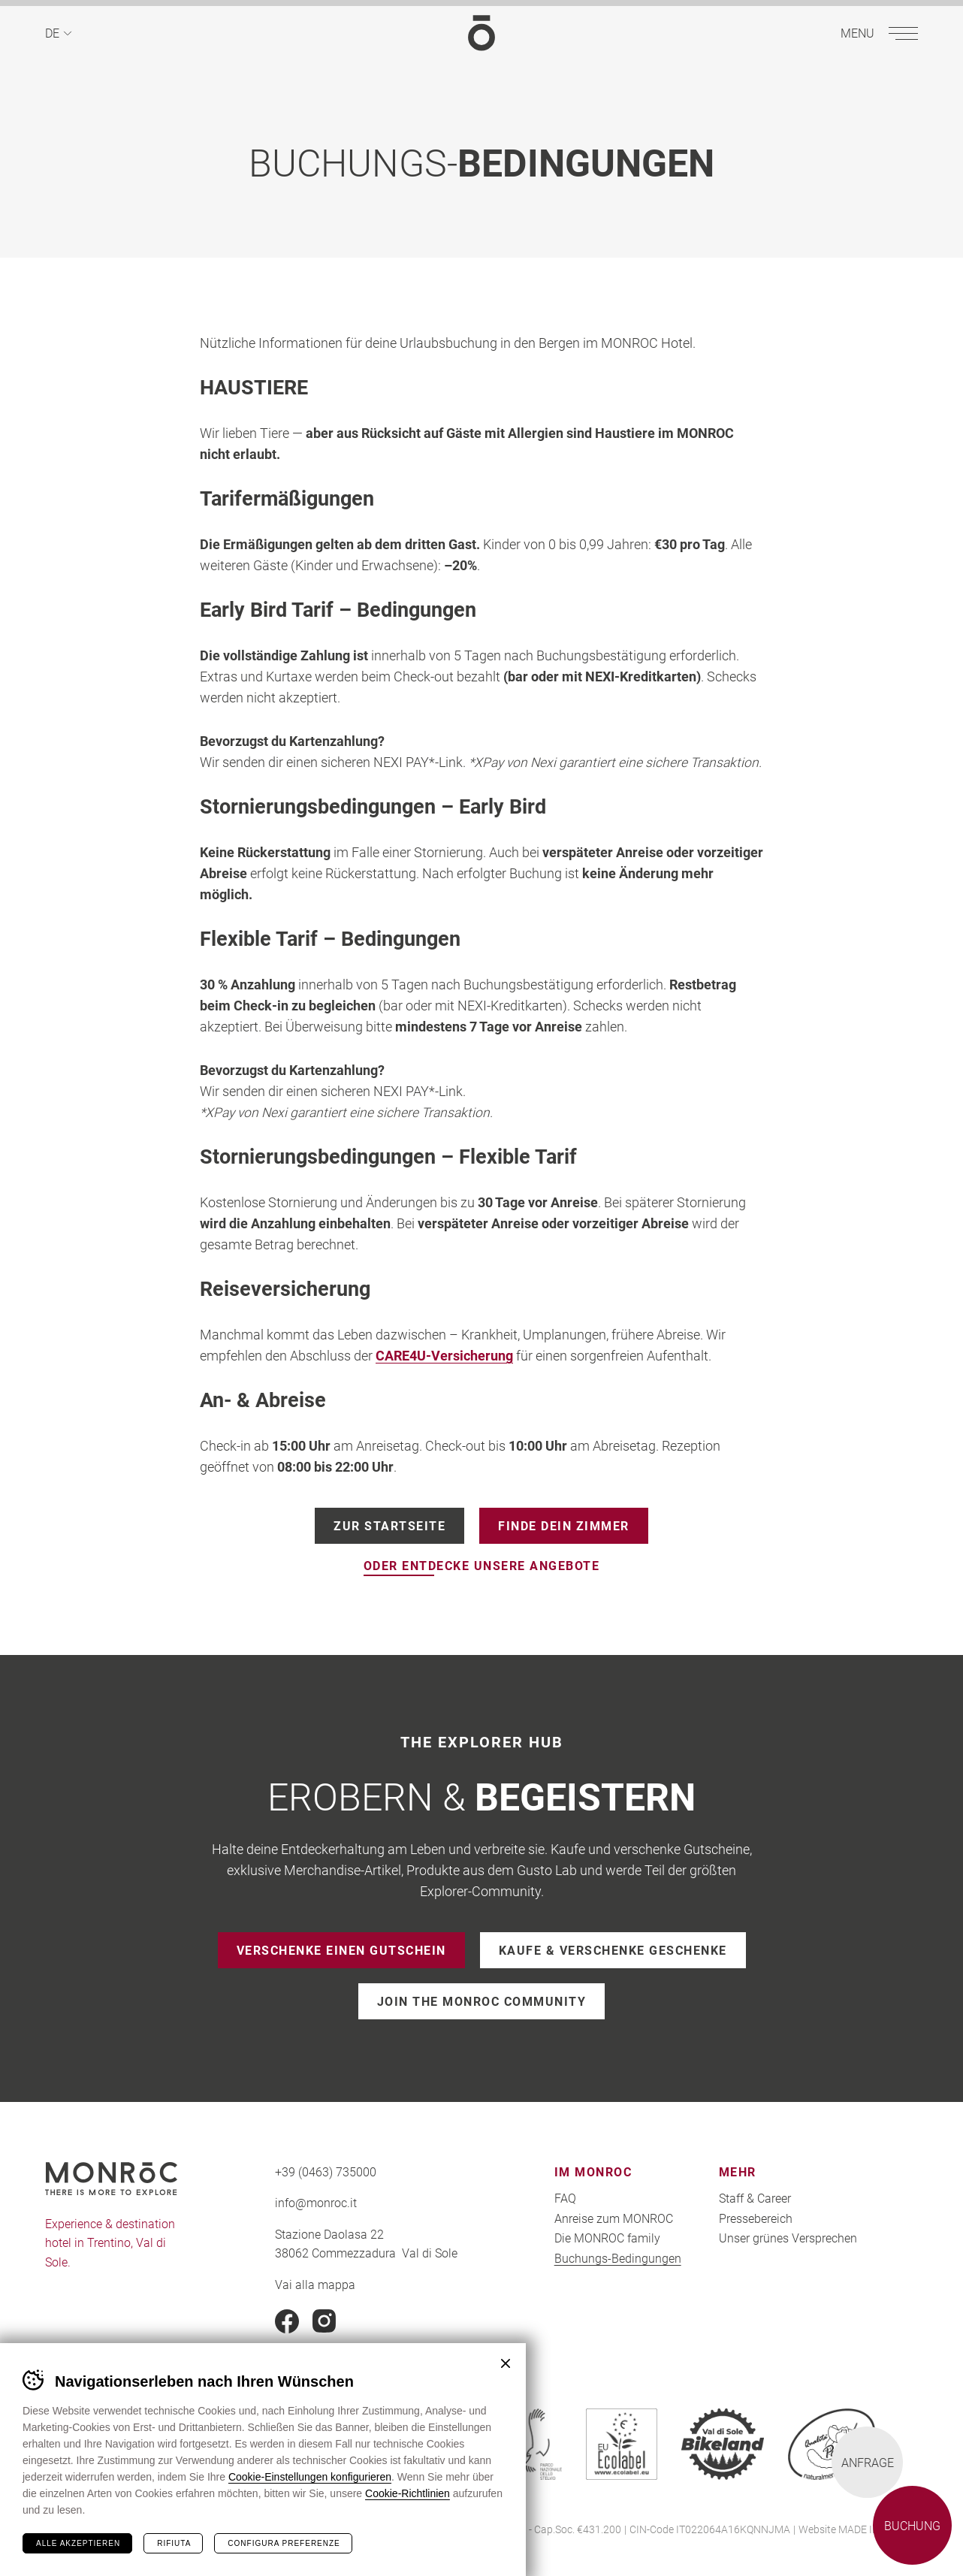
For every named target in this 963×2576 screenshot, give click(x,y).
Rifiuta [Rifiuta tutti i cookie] (174, 2543)
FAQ (565, 2198)
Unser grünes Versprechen (788, 2237)
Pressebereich (755, 2218)
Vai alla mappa (315, 2284)
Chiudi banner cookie (506, 2363)
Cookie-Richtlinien (407, 2493)
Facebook (287, 2321)
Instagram (324, 2321)
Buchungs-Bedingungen (617, 2258)
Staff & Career (755, 2198)
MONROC (481, 32)
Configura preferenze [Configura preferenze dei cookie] (284, 2543)
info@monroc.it (316, 2202)
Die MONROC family (607, 2237)
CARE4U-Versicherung (444, 1355)
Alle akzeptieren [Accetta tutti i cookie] (78, 2543)
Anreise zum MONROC (613, 2218)
